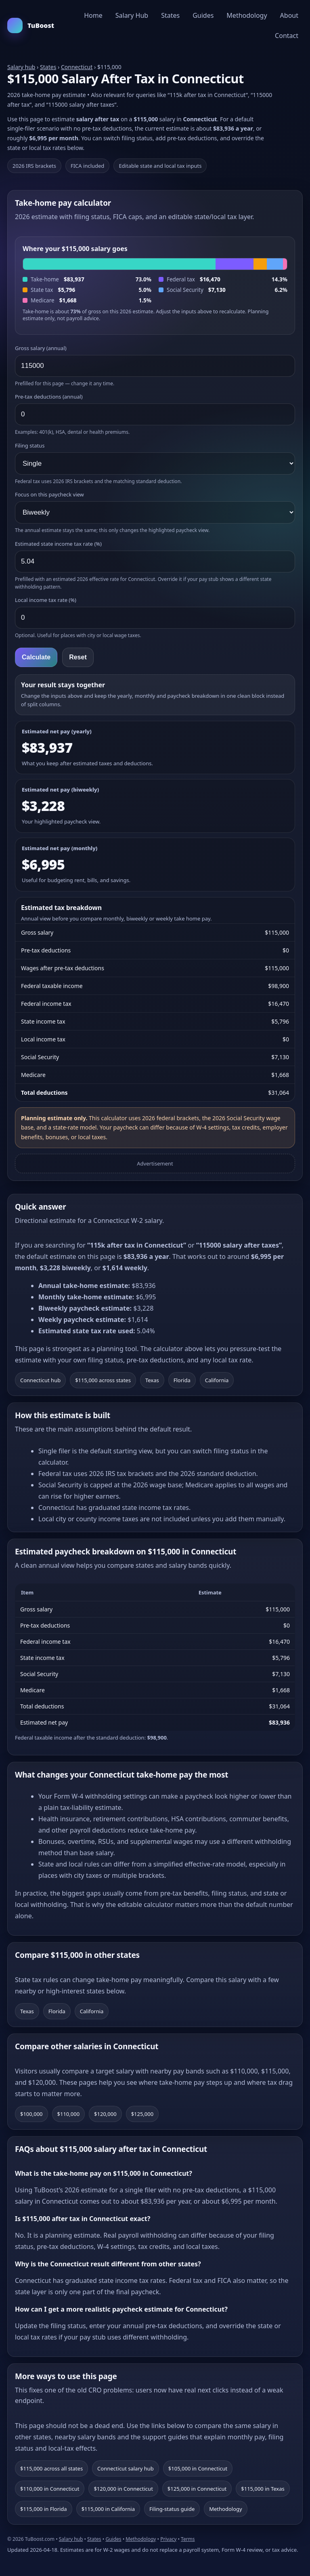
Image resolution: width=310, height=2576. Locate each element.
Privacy (168, 2539)
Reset (78, 657)
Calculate (36, 657)
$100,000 (31, 2114)
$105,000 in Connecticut (197, 2468)
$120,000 (105, 2114)
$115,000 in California (108, 2509)
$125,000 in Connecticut (197, 2488)
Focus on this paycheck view (49, 494)
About (289, 15)
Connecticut (76, 67)
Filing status (29, 445)
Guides (203, 15)
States (170, 15)
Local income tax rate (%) (45, 600)
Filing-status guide (172, 2509)
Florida (182, 1380)
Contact (286, 35)
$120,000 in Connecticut (123, 2488)
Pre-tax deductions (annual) (49, 396)
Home (93, 15)
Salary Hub (131, 15)
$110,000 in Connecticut (49, 2488)
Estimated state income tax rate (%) (58, 543)
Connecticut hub (40, 1380)
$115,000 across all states (51, 2468)
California (217, 1380)
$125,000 (142, 2114)
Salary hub (21, 67)
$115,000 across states (103, 1380)
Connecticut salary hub (125, 2468)
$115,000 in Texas (262, 2488)
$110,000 (68, 2114)
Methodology (246, 15)
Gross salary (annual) (41, 348)
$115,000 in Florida (43, 2509)
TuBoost (30, 25)
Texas (152, 1380)
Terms (188, 2539)
